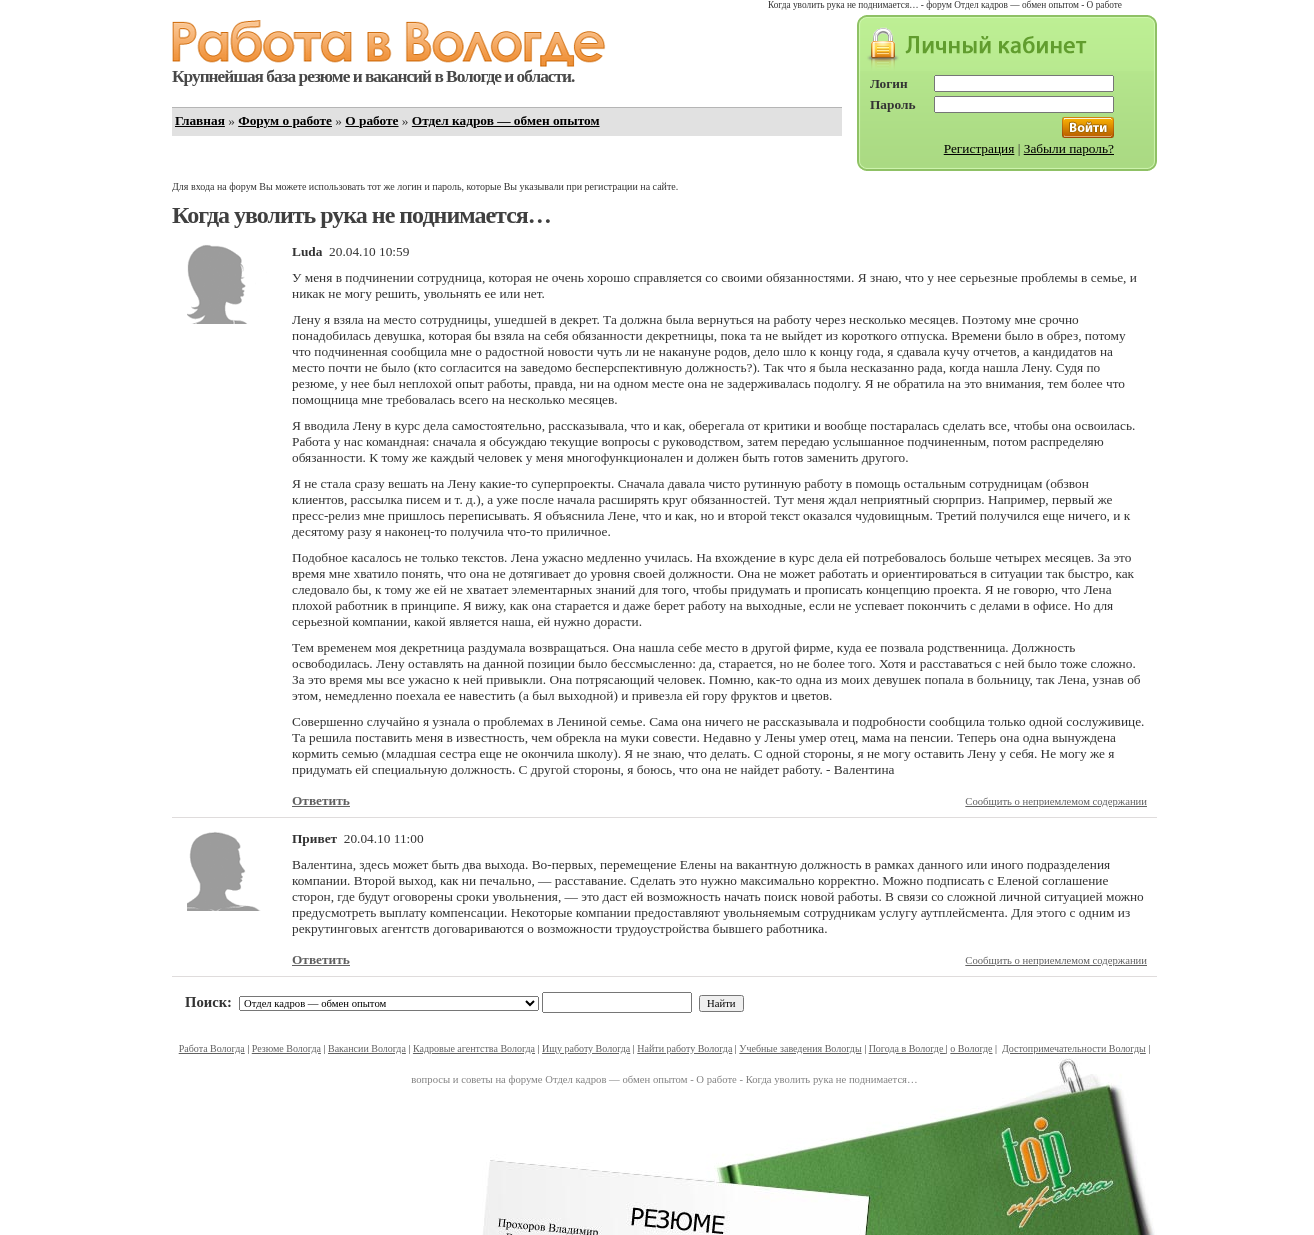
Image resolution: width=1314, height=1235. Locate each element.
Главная (200, 120)
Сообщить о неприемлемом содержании (1056, 801)
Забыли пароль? (1069, 148)
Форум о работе (285, 120)
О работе (371, 120)
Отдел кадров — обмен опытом (506, 120)
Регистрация (979, 148)
